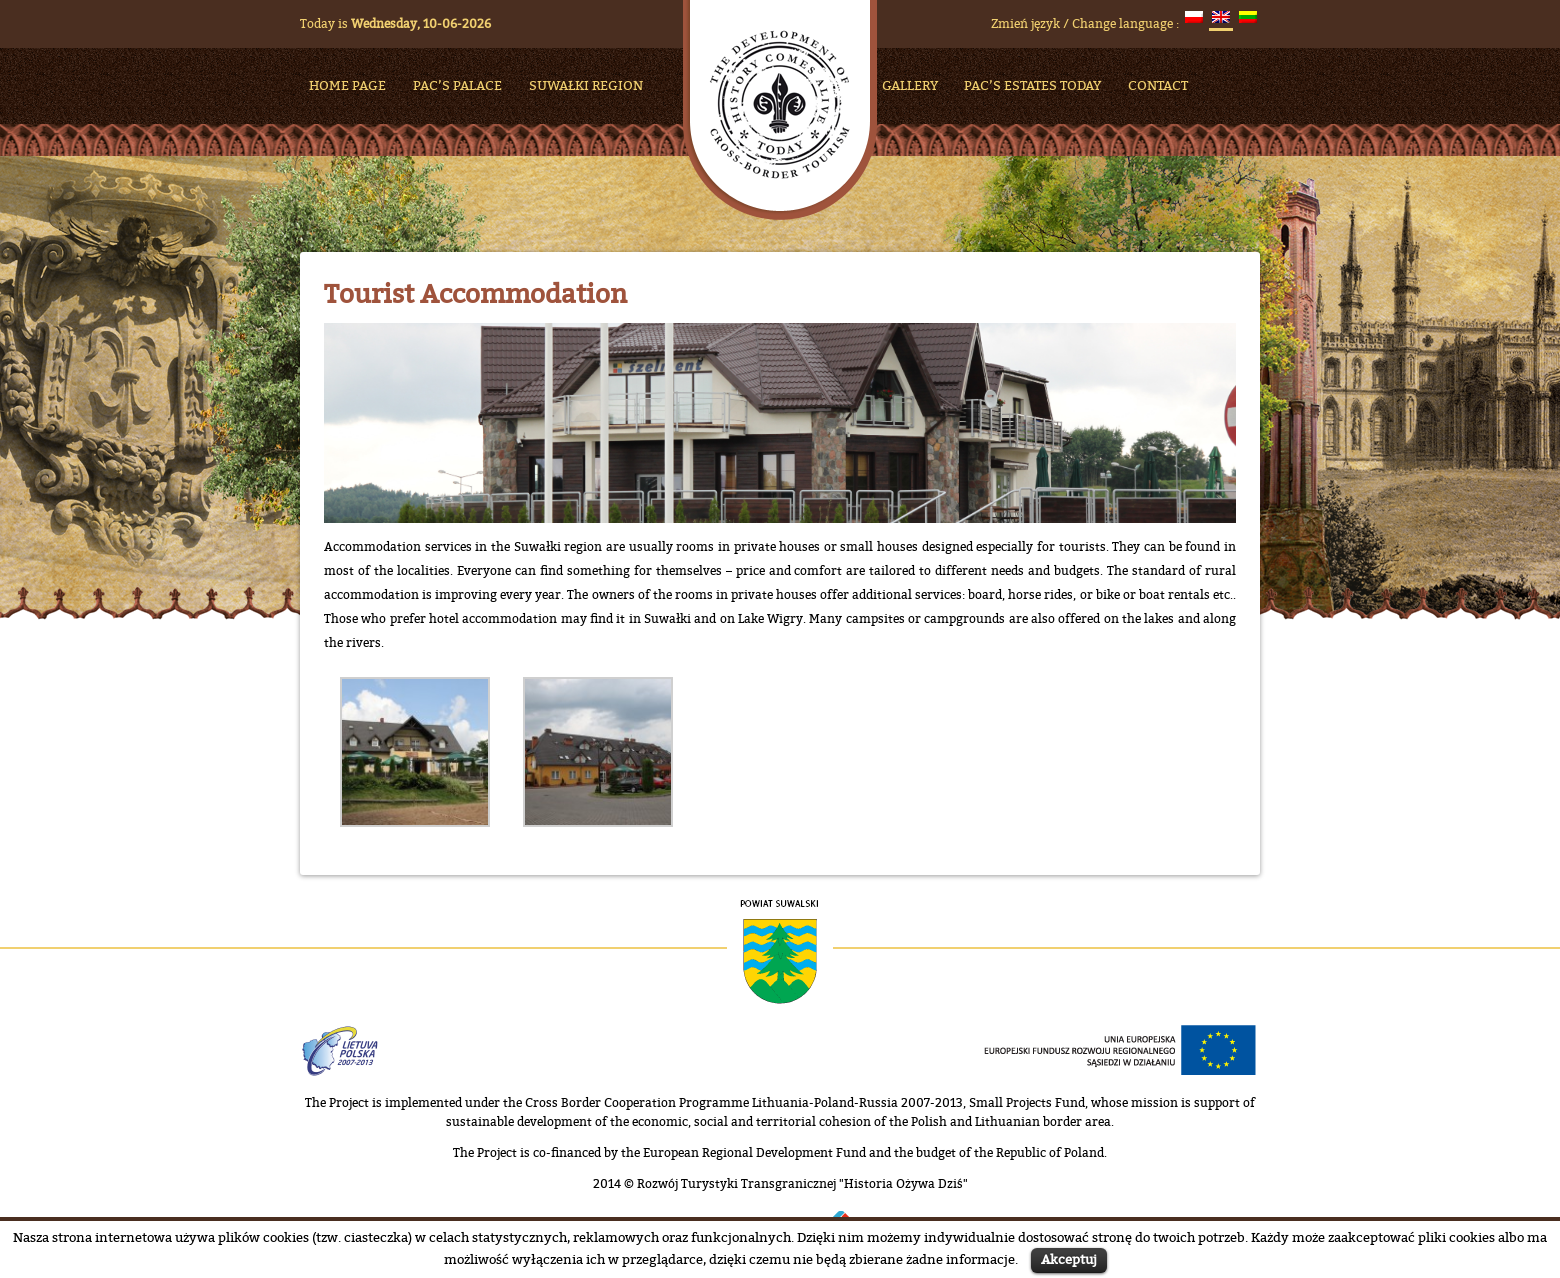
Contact (1158, 85)
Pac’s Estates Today (1032, 85)
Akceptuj (1069, 1259)
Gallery (910, 85)
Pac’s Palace (457, 85)
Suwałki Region (586, 85)
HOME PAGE (347, 85)
